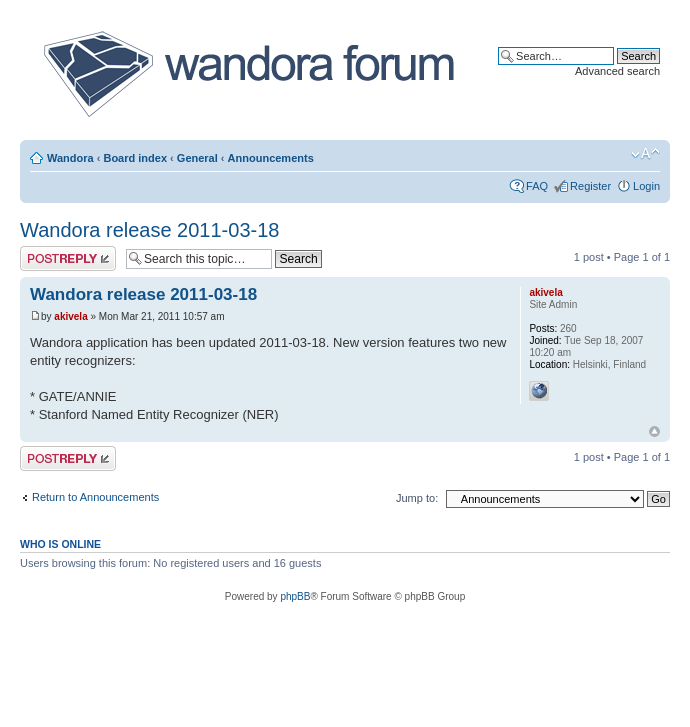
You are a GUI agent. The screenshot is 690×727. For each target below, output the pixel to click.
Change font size (645, 154)
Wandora (70, 158)
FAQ (537, 186)
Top (654, 431)
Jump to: (417, 498)
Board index (135, 158)
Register (590, 186)
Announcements (271, 158)
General (197, 158)
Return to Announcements (95, 497)
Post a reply (68, 258)
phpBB (295, 596)
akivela (70, 316)
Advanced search (617, 71)
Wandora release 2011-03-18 (149, 230)
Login (646, 186)
